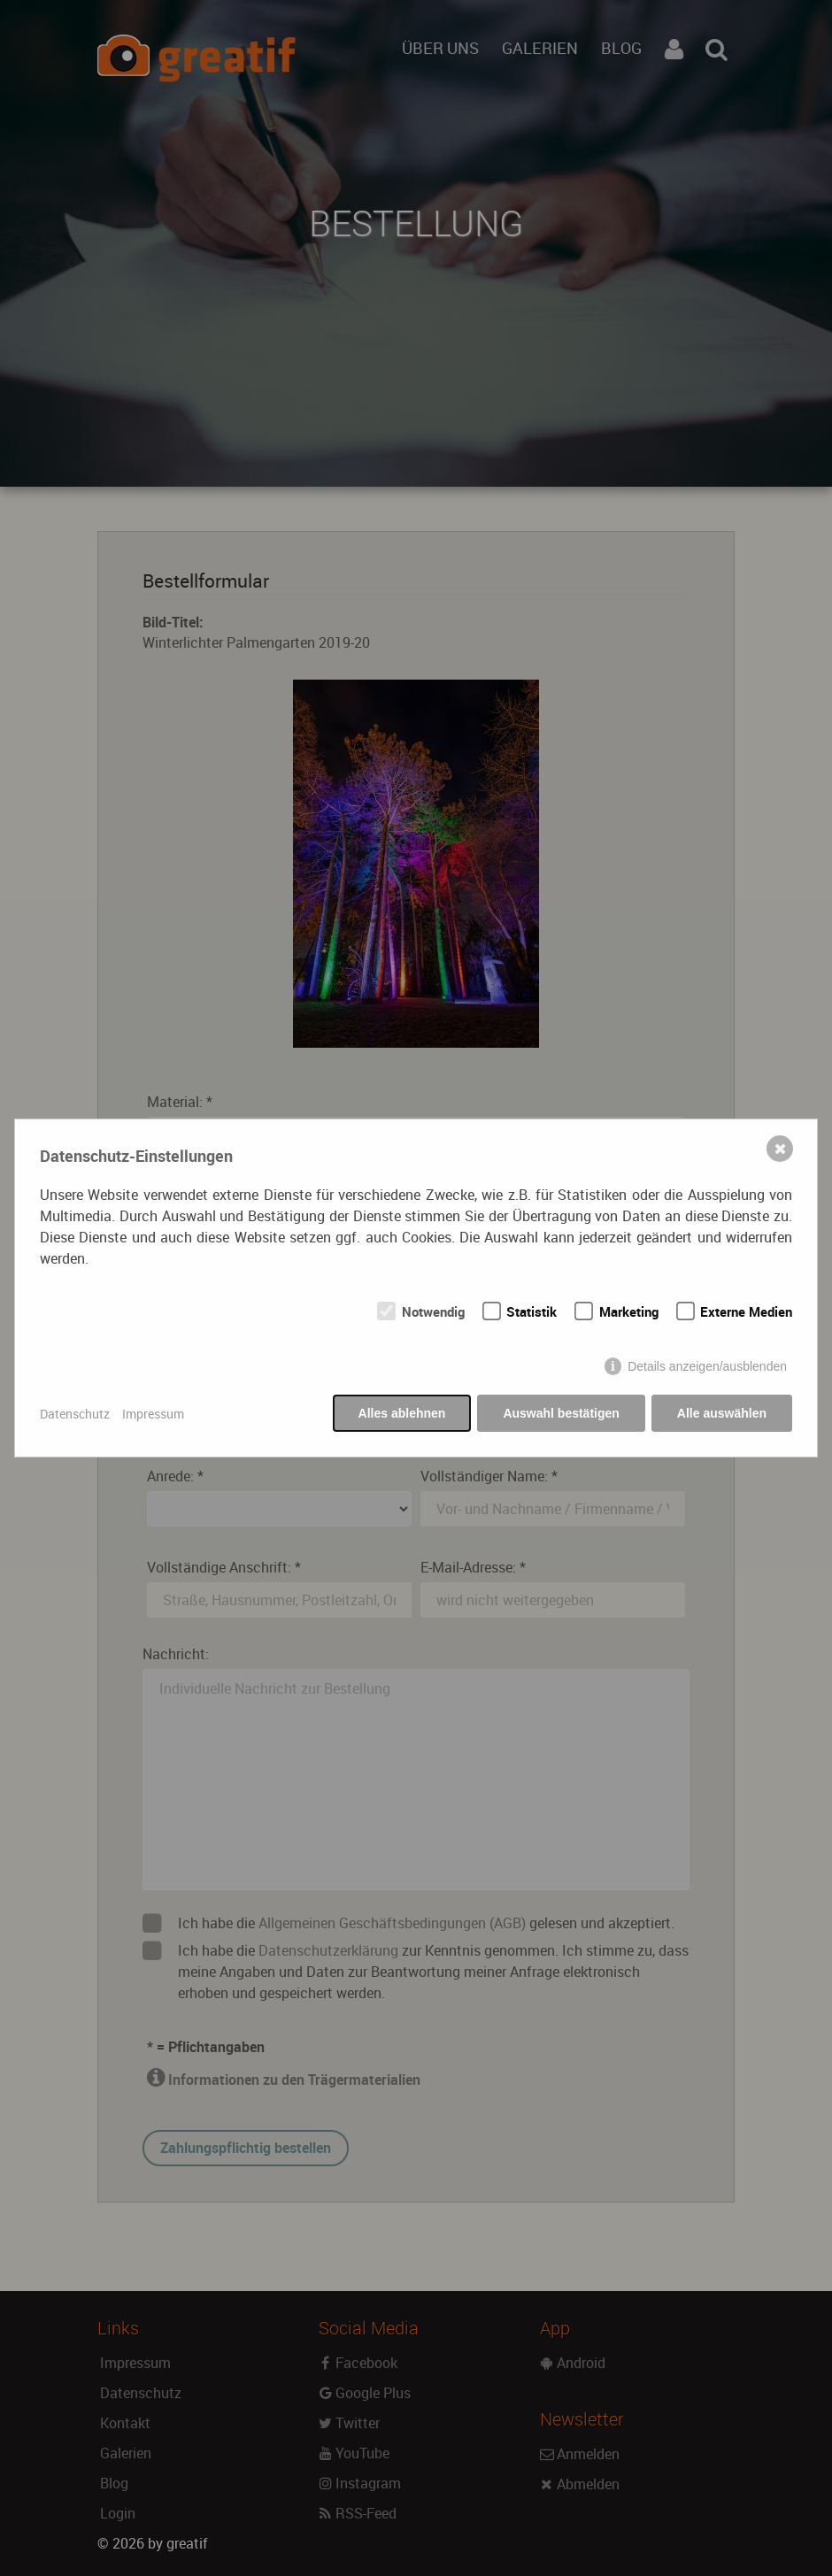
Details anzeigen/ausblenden (707, 1366)
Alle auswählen (722, 1413)
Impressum (153, 1413)
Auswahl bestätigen (561, 1413)
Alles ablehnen (402, 1413)
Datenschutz (75, 1413)
